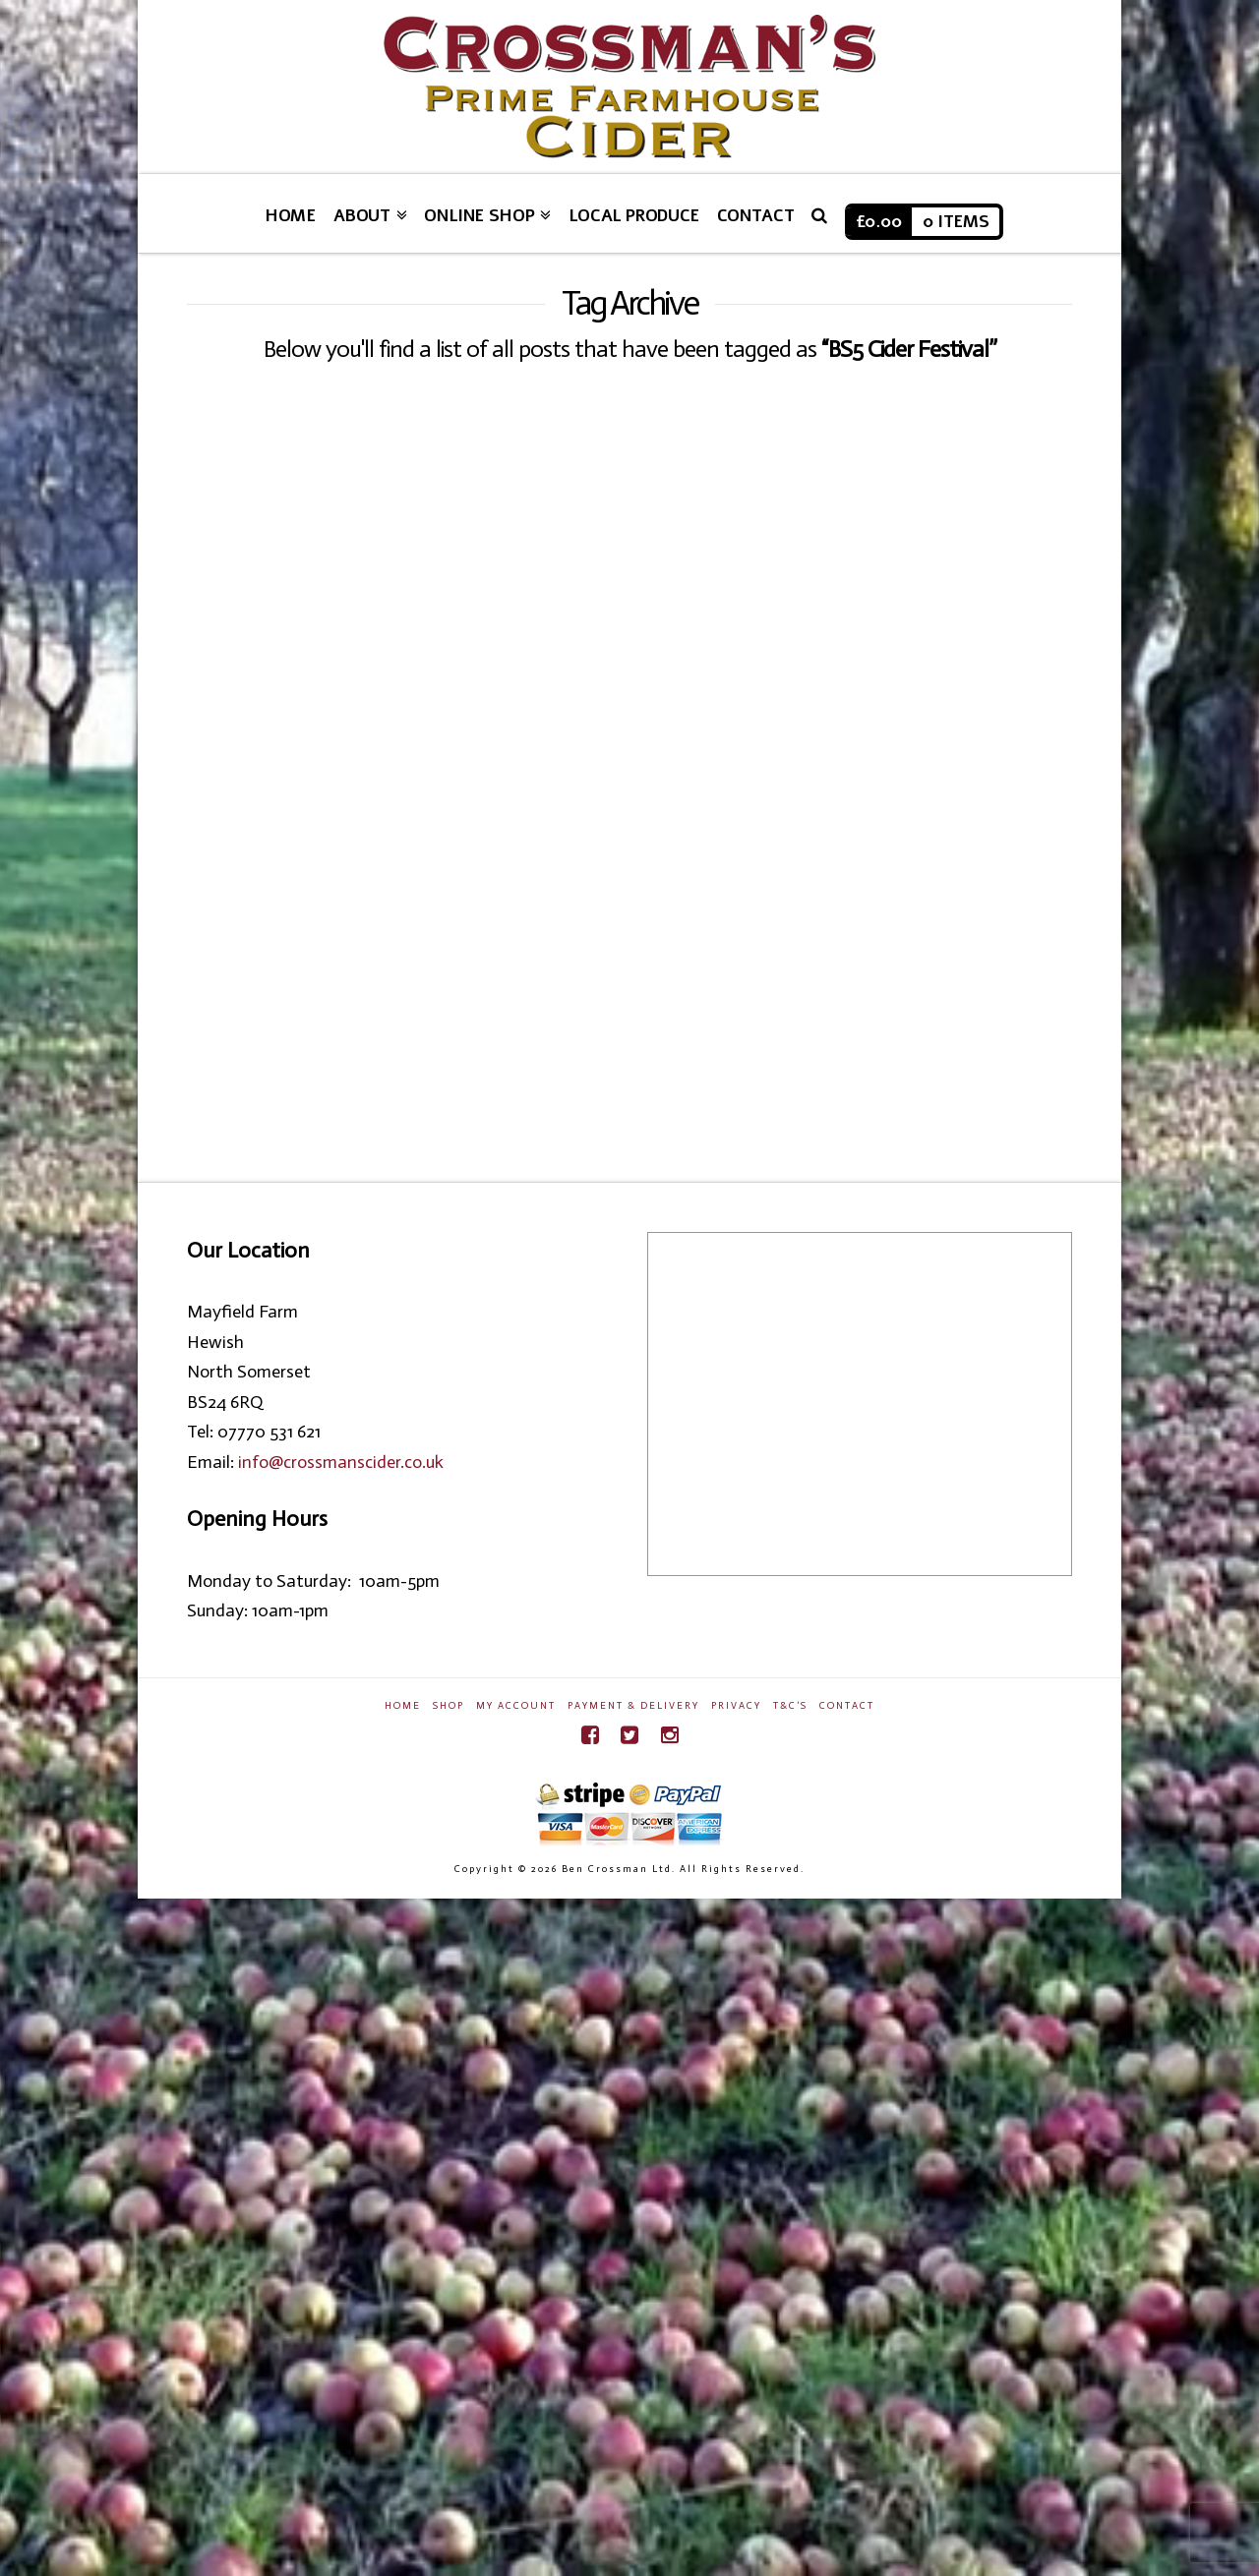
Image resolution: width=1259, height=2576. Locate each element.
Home (403, 1706)
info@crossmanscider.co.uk (341, 1462)
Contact (846, 1706)
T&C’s (790, 1706)
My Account (516, 1706)
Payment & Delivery (633, 1706)
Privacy (736, 1706)
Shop (448, 1706)
